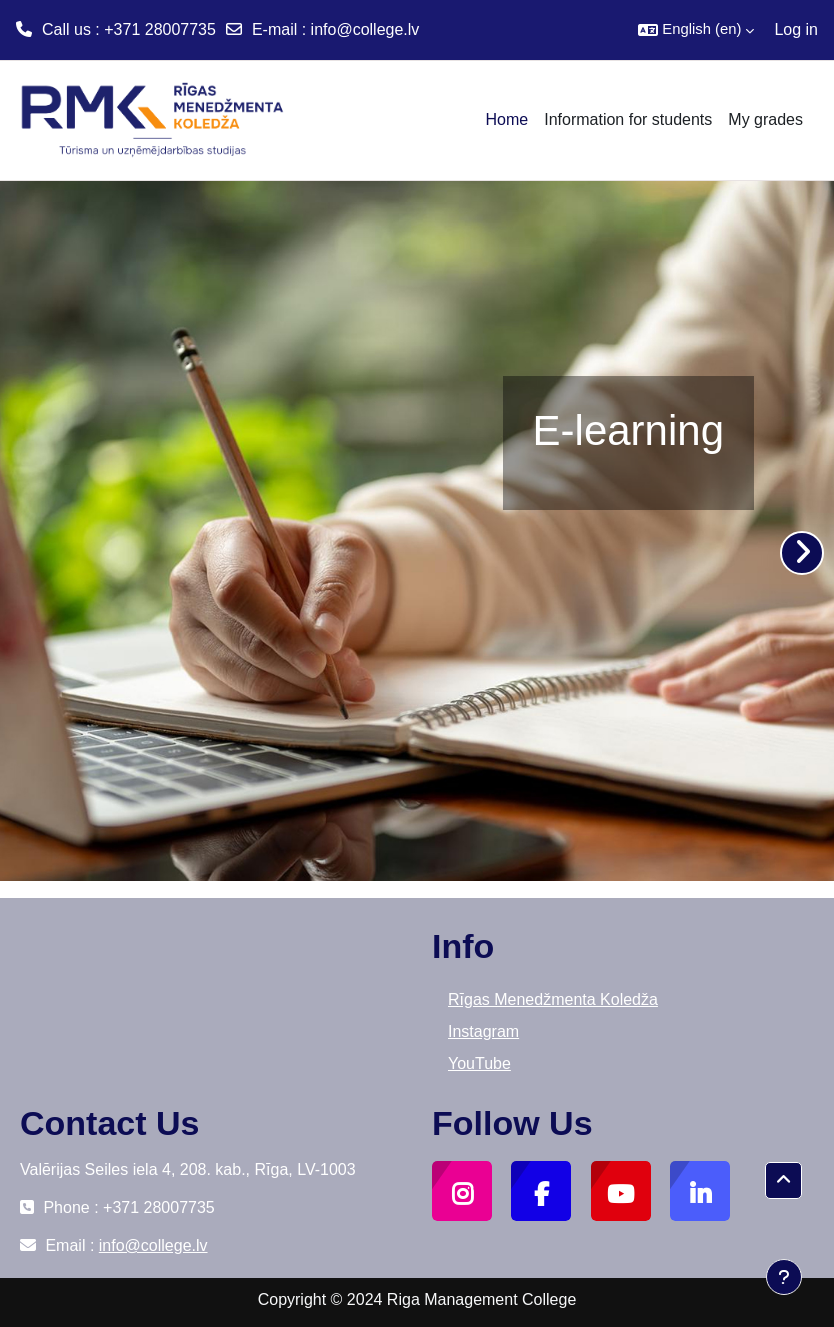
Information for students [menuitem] (628, 119)
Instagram (483, 1031)
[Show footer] (784, 1277)
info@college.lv (365, 29)
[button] (696, 30)
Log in (796, 29)
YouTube (479, 1063)
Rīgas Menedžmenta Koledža (553, 999)
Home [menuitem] (507, 119)
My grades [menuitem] (765, 119)
